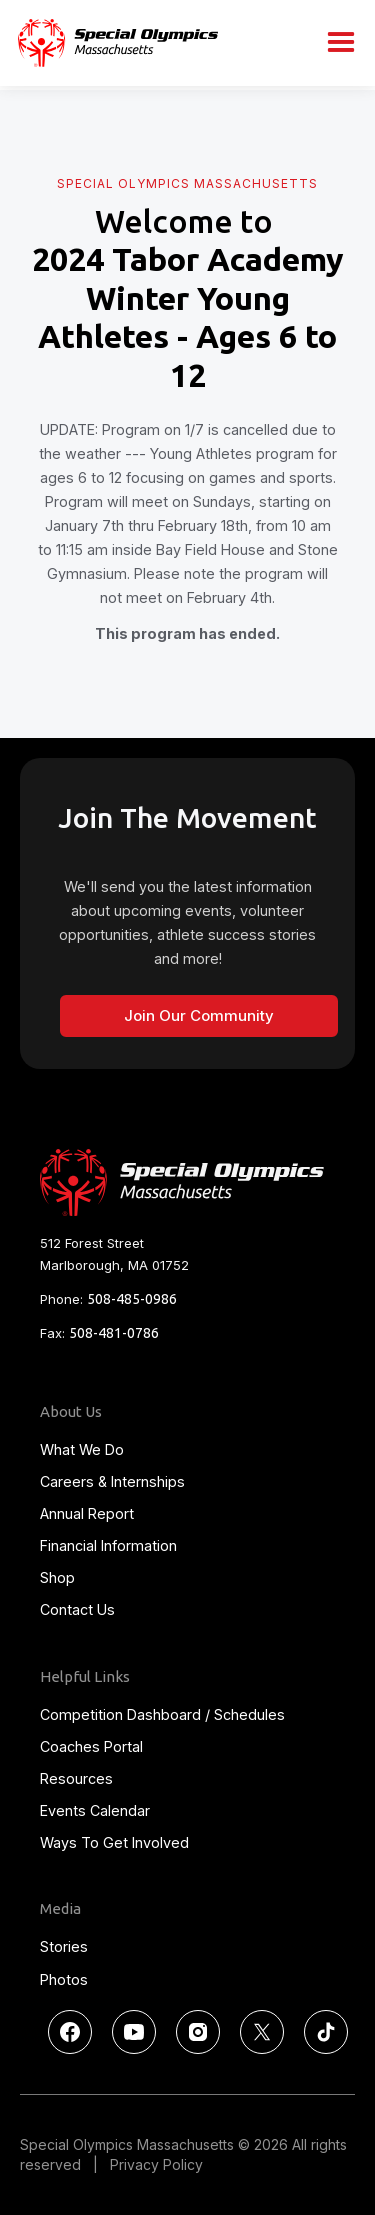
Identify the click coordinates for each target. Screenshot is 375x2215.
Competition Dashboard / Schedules (162, 1714)
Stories (64, 1946)
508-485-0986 (132, 1299)
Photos (64, 1979)
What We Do (82, 1449)
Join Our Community (199, 1015)
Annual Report (87, 1513)
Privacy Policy (156, 2164)
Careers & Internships (112, 1481)
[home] (113, 42)
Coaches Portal (91, 1746)
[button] (341, 43)
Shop (57, 1577)
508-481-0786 (114, 1333)
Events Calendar (95, 1810)
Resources (76, 1778)
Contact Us (77, 1609)
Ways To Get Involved (114, 1842)
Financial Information (108, 1545)
